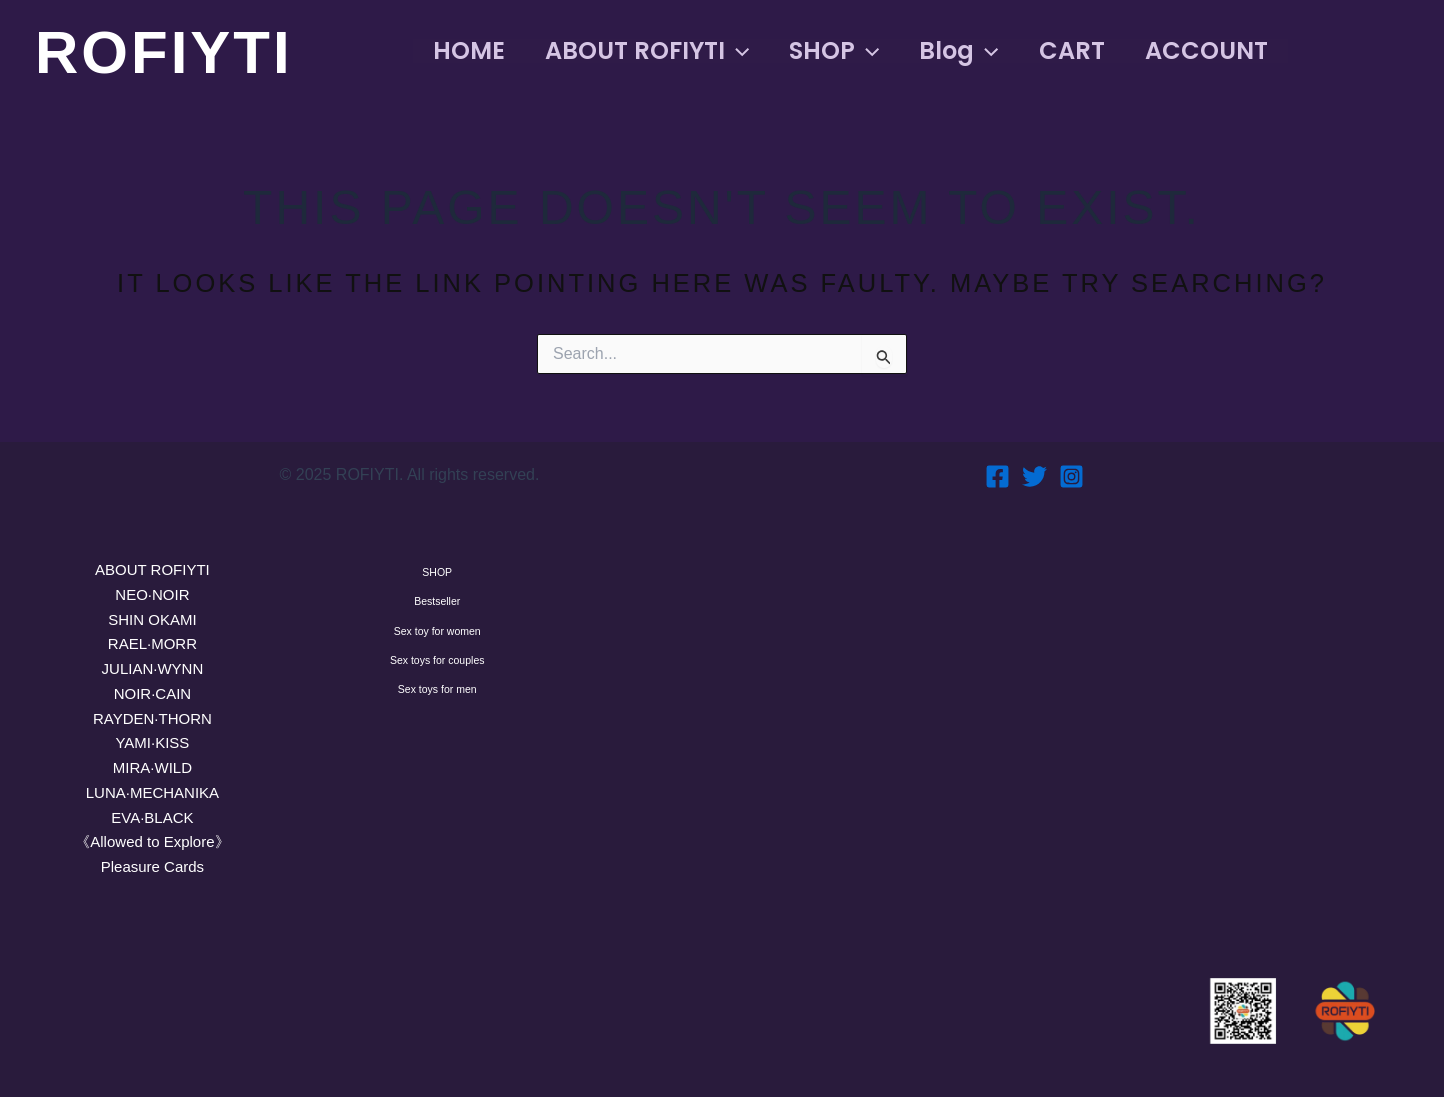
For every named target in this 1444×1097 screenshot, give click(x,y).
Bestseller (437, 635)
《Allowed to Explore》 (152, 841)
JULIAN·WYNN (153, 668)
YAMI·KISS (152, 742)
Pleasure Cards (152, 866)
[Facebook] (997, 476)
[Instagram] (1071, 476)
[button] (749, 51)
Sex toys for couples (437, 738)
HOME (473, 51)
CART (1108, 51)
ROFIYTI (164, 52)
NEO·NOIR (152, 594)
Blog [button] (986, 51)
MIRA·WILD (152, 767)
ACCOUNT (1250, 51)
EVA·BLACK (152, 817)
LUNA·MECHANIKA (152, 792)
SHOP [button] (854, 51)
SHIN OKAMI (152, 619)
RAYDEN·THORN (152, 718)
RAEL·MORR (152, 643)
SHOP (437, 583)
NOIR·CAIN (153, 693)
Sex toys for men (437, 790)
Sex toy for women (437, 686)
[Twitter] (1034, 476)
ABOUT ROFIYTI (152, 569)
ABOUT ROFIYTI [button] (659, 51)
